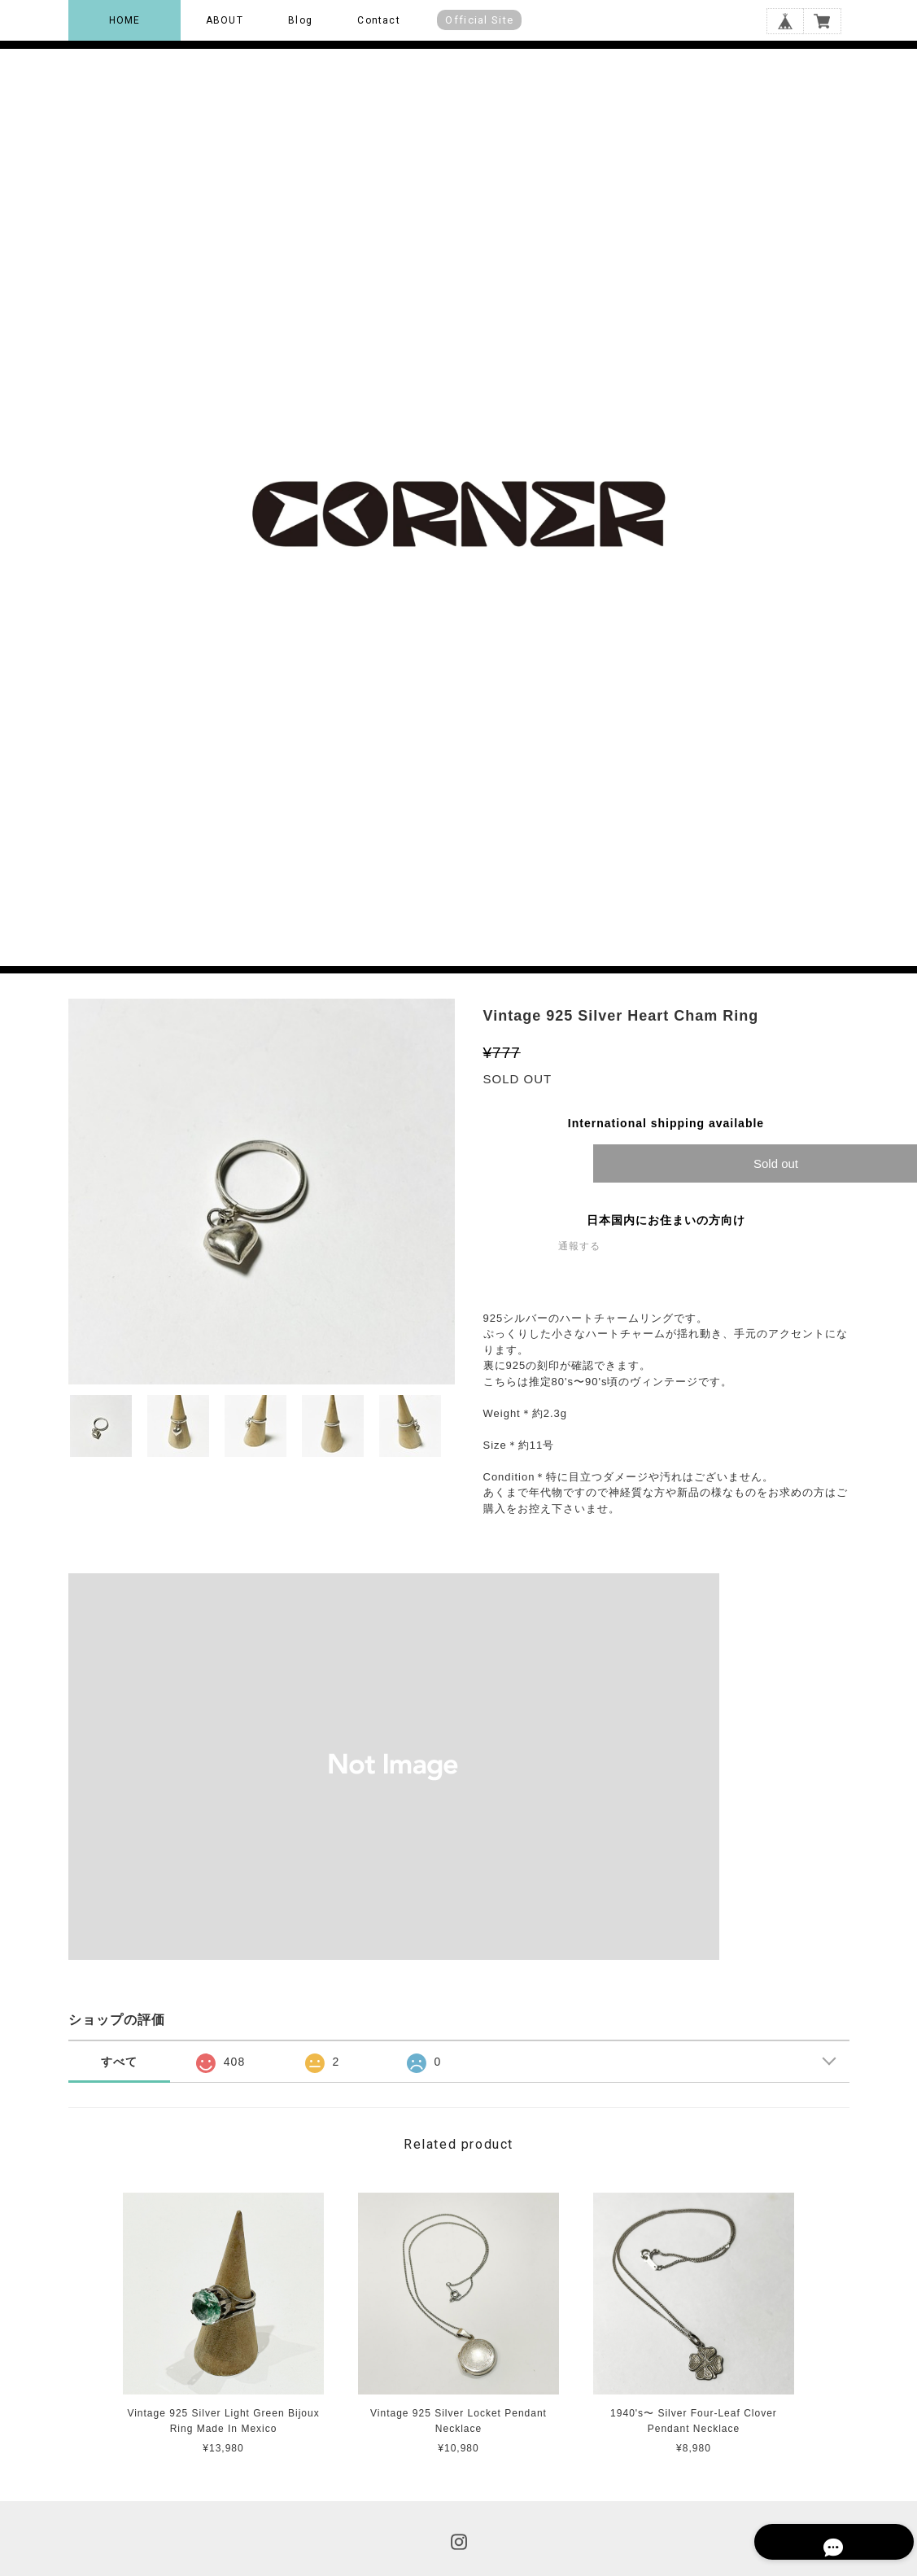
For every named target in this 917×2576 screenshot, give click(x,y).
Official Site (479, 20)
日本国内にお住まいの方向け (666, 1220)
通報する (579, 1246)
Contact (378, 20)
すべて (119, 2061)
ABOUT (224, 20)
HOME (125, 20)
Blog (300, 20)
